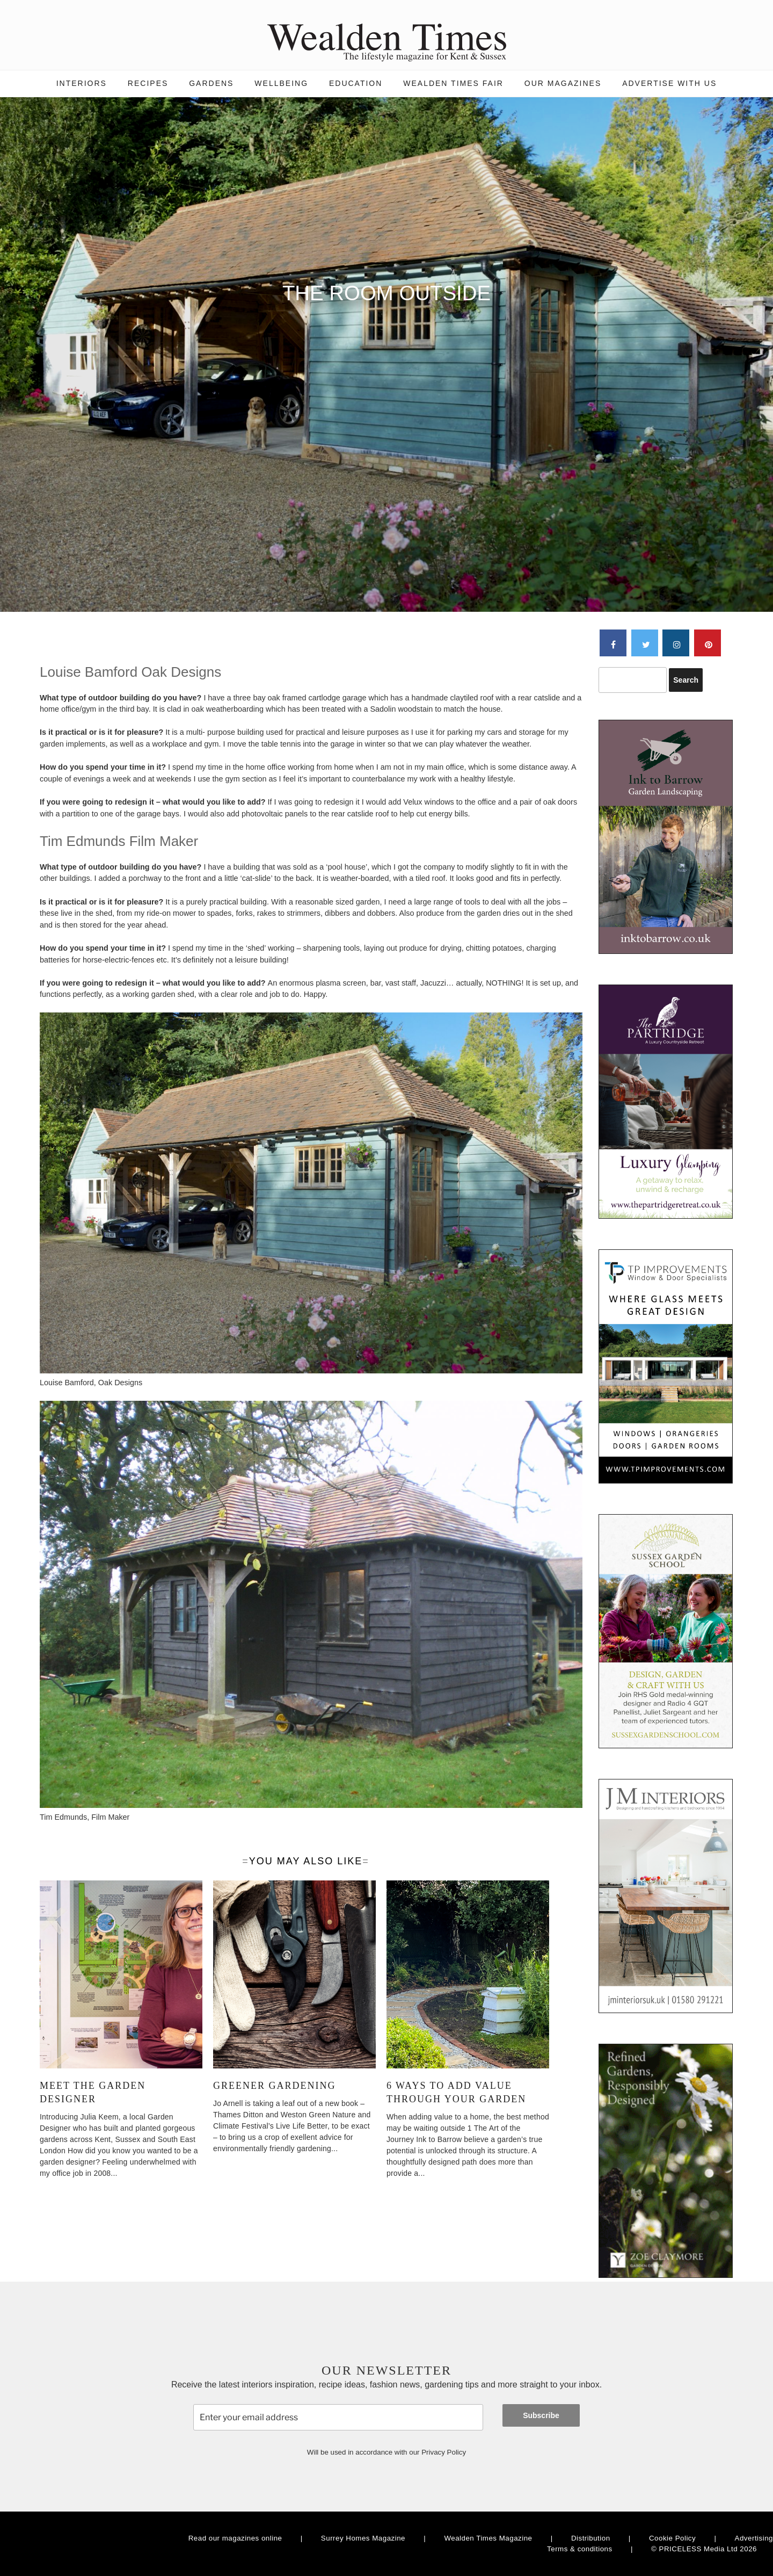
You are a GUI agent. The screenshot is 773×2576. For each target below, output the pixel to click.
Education (355, 83)
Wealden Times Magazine (488, 2538)
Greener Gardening (274, 2085)
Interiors (81, 83)
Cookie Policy (672, 2538)
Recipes (148, 83)
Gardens (211, 83)
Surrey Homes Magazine (363, 2538)
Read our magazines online (235, 2538)
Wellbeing (281, 83)
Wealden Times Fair (453, 83)
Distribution (590, 2538)
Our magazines (562, 83)
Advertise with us (669, 83)
